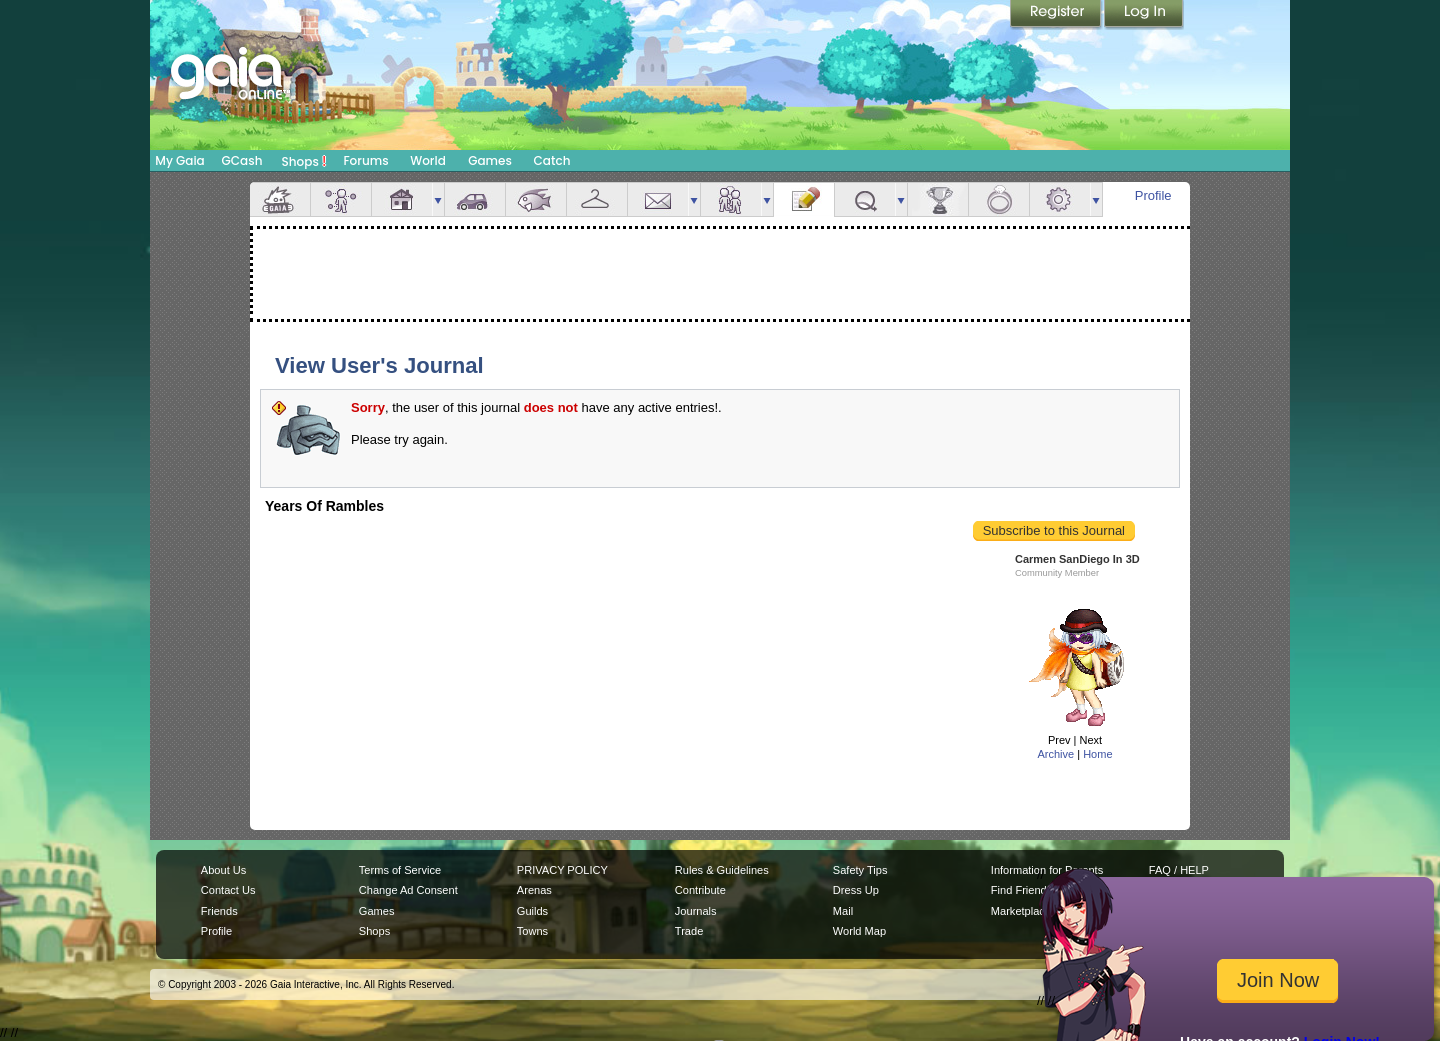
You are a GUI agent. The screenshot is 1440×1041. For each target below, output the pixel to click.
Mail (658, 199)
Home (1097, 754)
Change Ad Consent (408, 890)
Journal (804, 199)
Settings (1060, 199)
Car (475, 199)
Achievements (938, 199)
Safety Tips (860, 870)
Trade (689, 931)
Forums (365, 160)
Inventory (597, 199)
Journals (696, 911)
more (438, 199)
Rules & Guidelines (722, 870)
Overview (280, 199)
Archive (1055, 754)
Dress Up (856, 890)
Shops (304, 161)
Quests (865, 199)
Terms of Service (400, 870)
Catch (552, 160)
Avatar (341, 199)
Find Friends (1021, 890)
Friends (731, 199)
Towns (532, 931)
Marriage (999, 199)
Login (1144, 15)
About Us (223, 870)
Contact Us (228, 890)
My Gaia (179, 160)
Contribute (700, 890)
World (428, 160)
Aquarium (536, 199)
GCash (242, 160)
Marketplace (1021, 911)
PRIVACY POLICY (562, 870)
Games (490, 160)
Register (1057, 15)
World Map (859, 931)
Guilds (532, 911)
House (402, 199)
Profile (1153, 195)
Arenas (534, 890)
